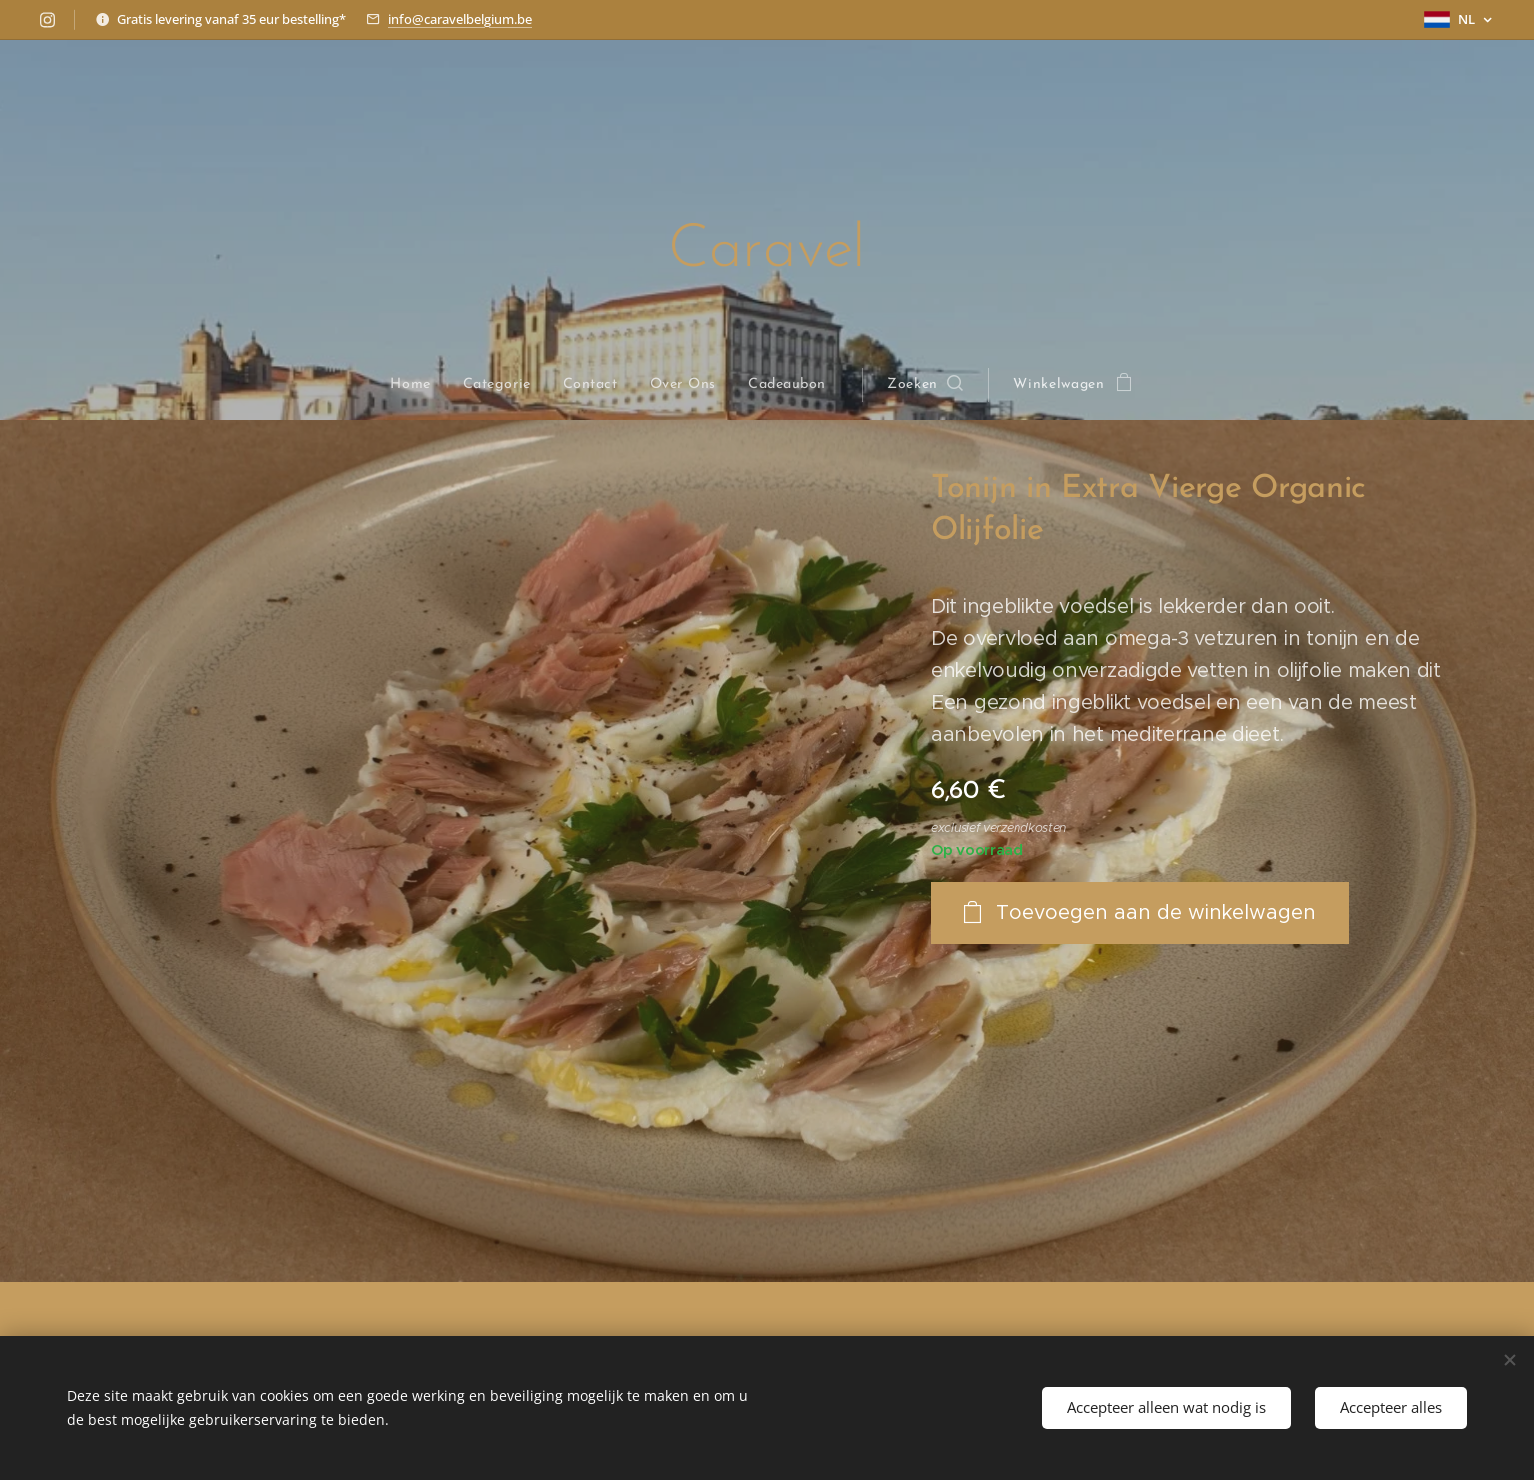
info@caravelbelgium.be (460, 19)
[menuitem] (417, 385)
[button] (926, 385)
